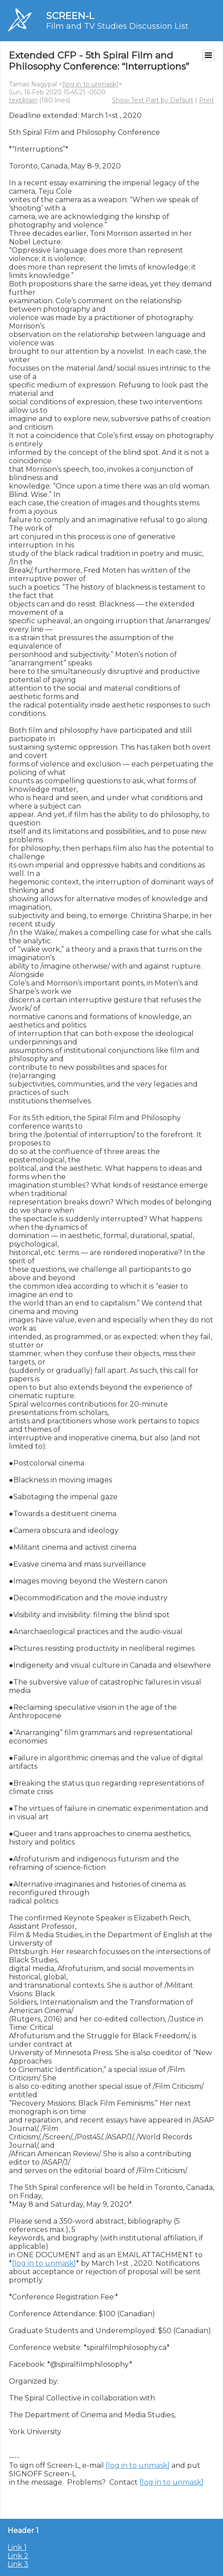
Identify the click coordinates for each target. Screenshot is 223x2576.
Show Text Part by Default (152, 100)
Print (206, 100)
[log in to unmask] (90, 84)
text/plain (23, 100)
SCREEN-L (70, 15)
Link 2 (18, 2556)
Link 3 (18, 2564)
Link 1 (17, 2547)
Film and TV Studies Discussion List (117, 26)
